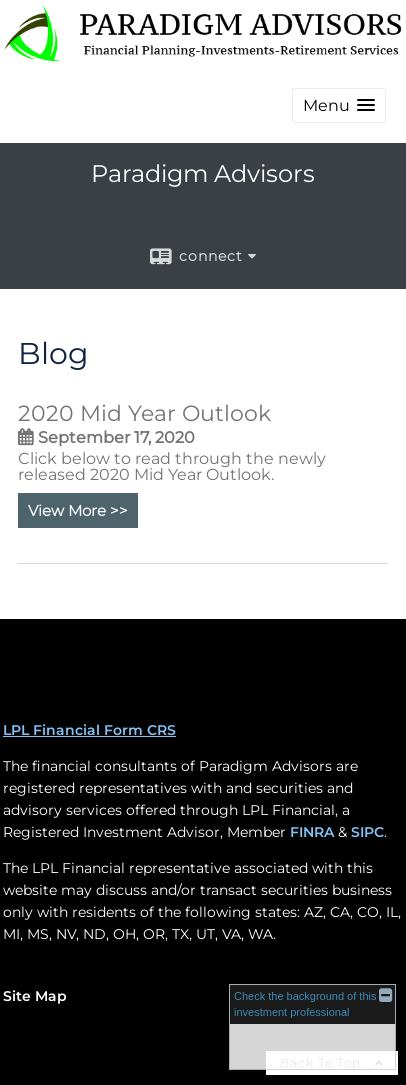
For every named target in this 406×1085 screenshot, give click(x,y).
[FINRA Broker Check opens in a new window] (312, 1026)
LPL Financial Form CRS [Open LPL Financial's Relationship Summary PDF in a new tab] (89, 730)
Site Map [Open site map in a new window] (35, 996)
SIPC (367, 832)
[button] (339, 105)
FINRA (312, 832)
